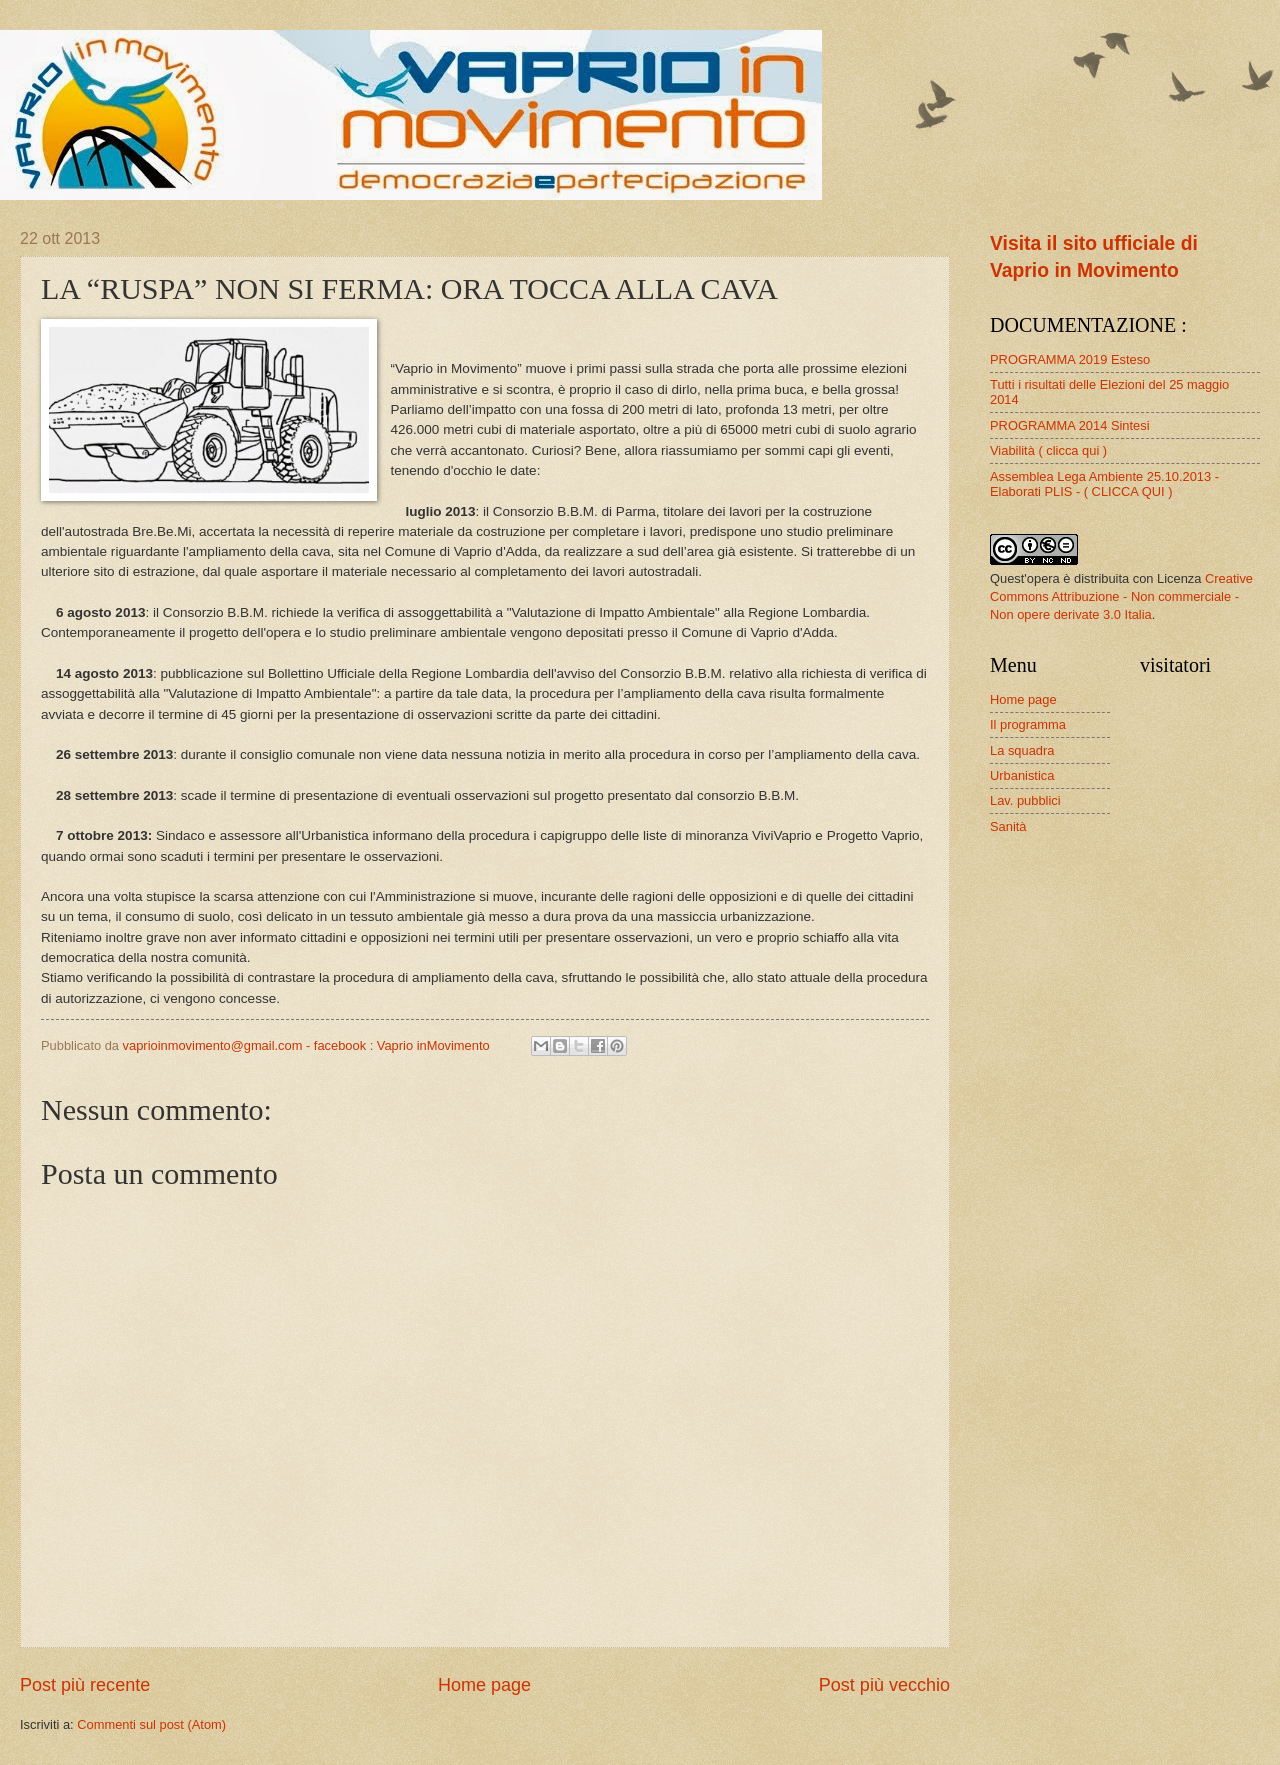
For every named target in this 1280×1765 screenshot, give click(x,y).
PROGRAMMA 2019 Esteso (1070, 359)
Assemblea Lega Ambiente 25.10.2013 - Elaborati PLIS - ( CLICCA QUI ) (1104, 484)
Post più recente (85, 1685)
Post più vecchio (884, 1685)
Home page (484, 1685)
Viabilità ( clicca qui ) (1048, 450)
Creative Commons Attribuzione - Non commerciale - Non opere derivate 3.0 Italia (1121, 596)
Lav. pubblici (1025, 800)
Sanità (1008, 826)
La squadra (1022, 750)
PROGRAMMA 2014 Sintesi (1070, 425)
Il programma (1028, 724)
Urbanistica (1022, 775)
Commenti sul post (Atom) (151, 1724)
